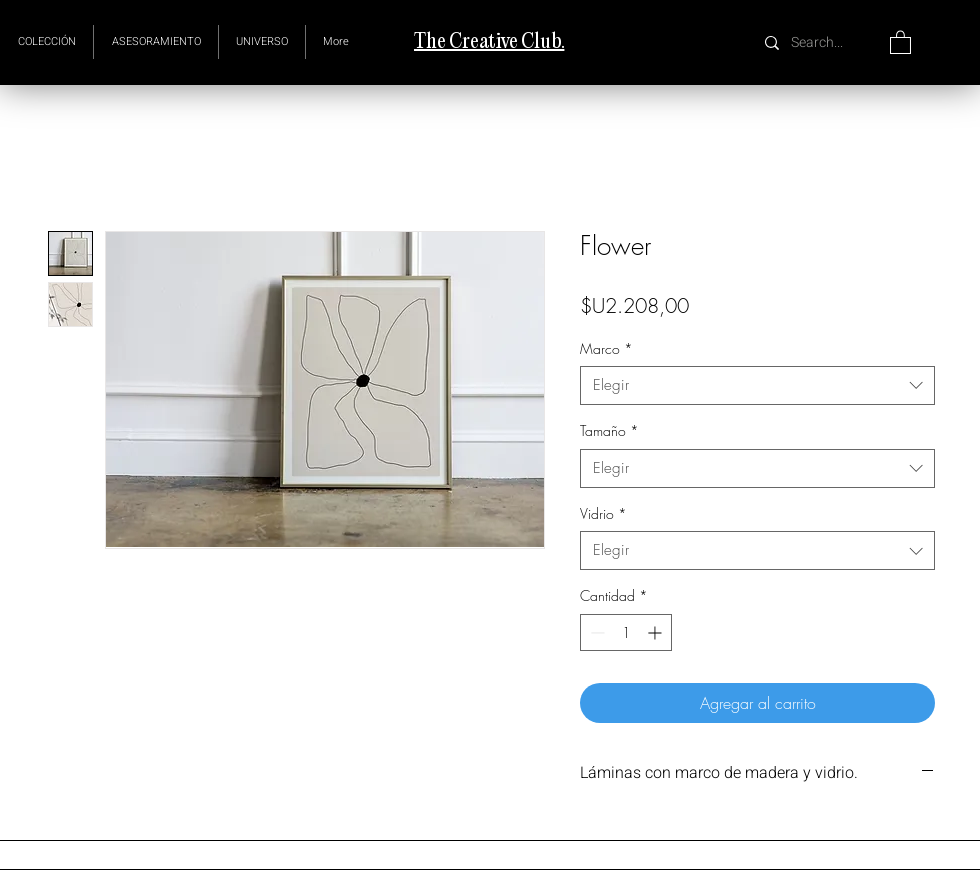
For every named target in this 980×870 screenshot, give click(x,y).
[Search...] (819, 42)
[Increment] (656, 632)
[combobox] (757, 385)
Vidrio (603, 513)
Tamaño (609, 430)
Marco (606, 348)
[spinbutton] (626, 632)
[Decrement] (595, 632)
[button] (262, 42)
